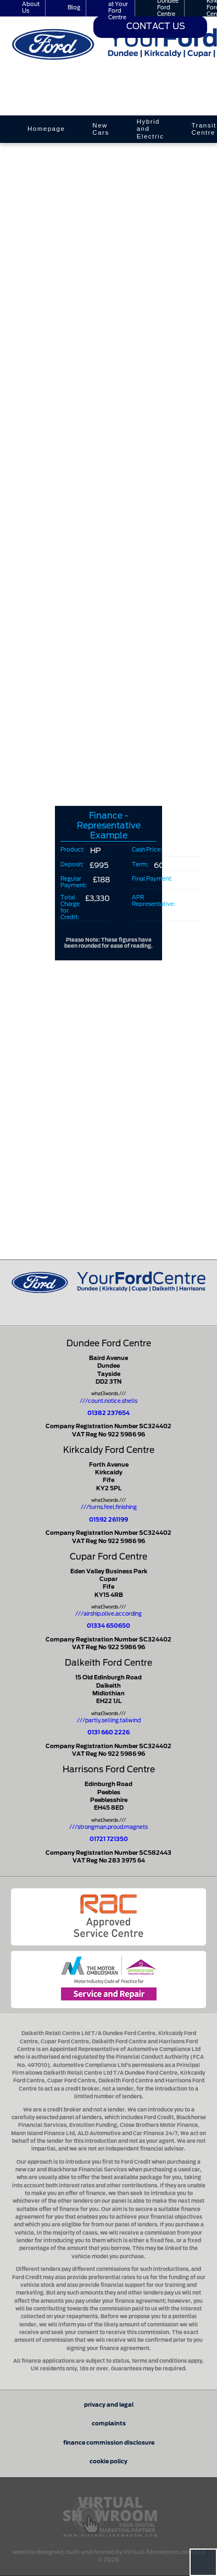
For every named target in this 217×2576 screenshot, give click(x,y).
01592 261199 (108, 1520)
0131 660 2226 (108, 1732)
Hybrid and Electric (150, 128)
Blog (74, 7)
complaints (109, 2423)
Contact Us (155, 27)
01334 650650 (108, 1626)
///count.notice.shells (108, 1401)
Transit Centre (203, 129)
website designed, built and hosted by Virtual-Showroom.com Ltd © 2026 (108, 2552)
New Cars (100, 129)
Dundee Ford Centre (168, 8)
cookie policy (108, 2461)
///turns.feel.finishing (109, 1507)
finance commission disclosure (108, 2443)
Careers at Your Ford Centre (118, 8)
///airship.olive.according (108, 1614)
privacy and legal (108, 2405)
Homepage (46, 128)
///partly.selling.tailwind (109, 1720)
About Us (31, 8)
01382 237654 (108, 1413)
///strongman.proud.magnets (108, 1827)
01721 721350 (109, 1839)
